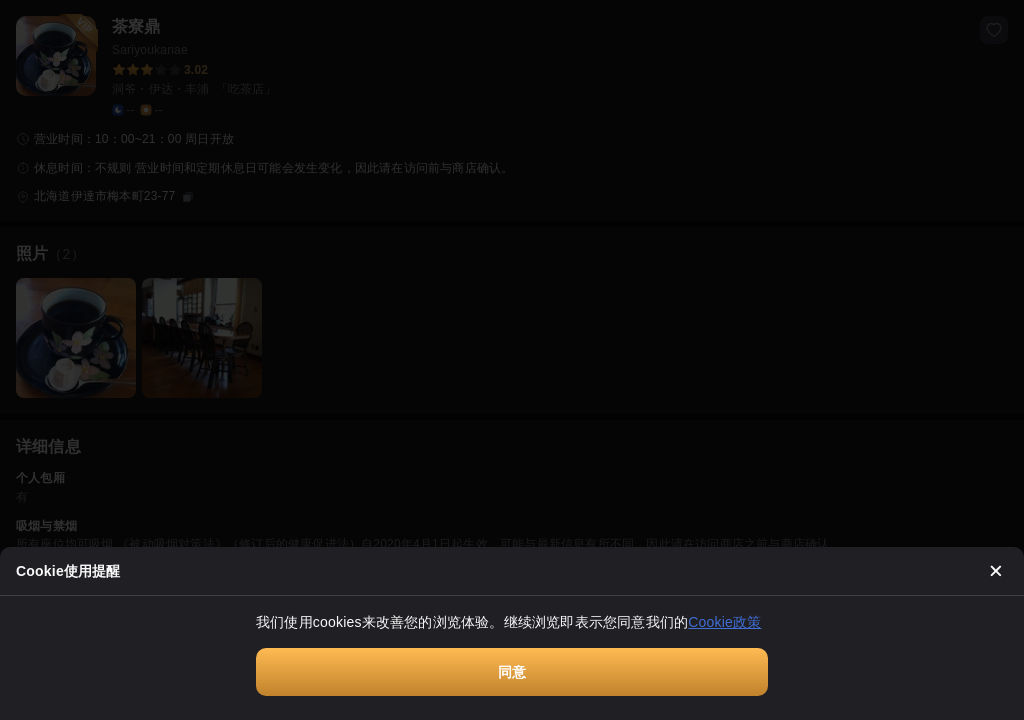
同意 (512, 672)
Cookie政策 (724, 622)
